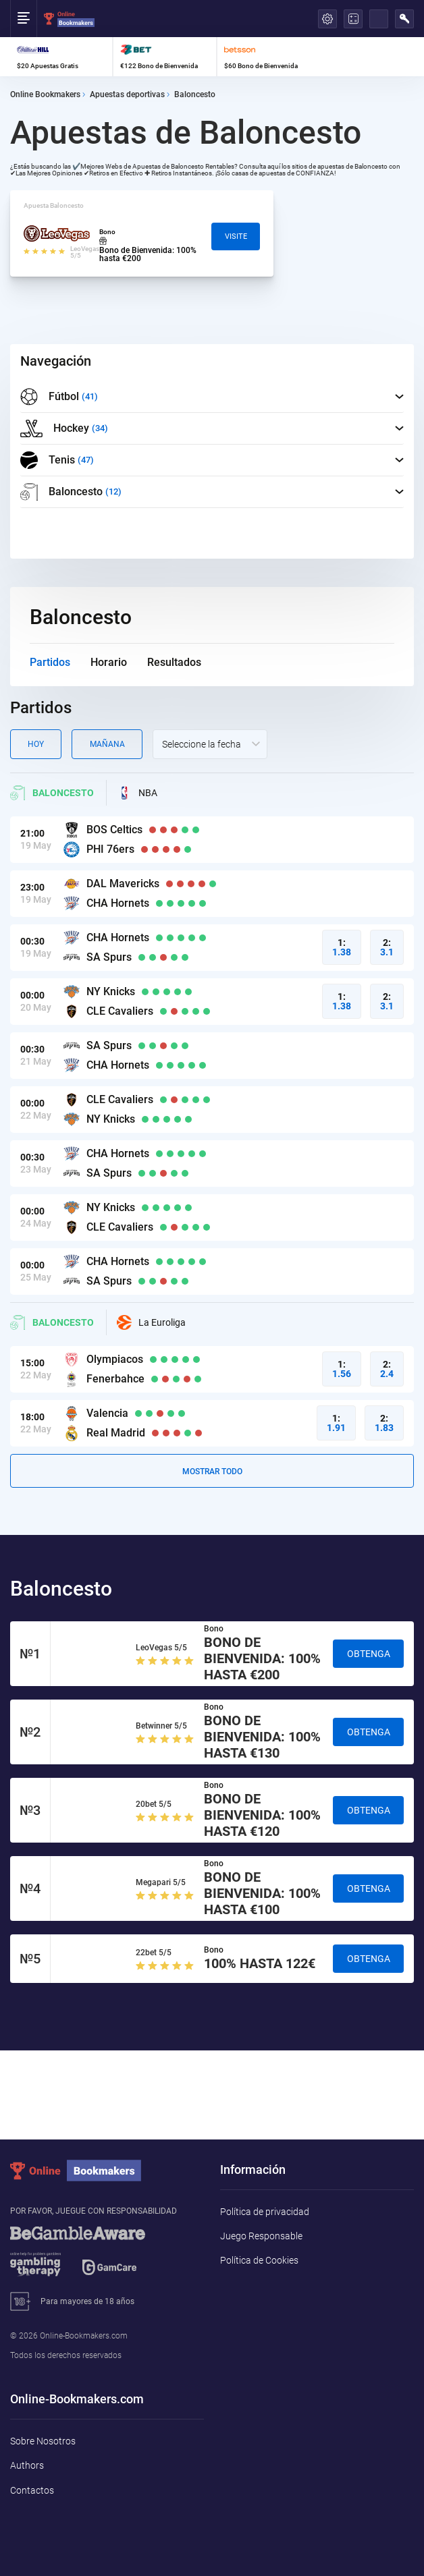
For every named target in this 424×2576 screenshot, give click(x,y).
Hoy (36, 744)
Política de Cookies (259, 2260)
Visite (236, 236)
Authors (27, 2465)
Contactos (32, 2490)
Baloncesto (52, 792)
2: (387, 947)
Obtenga (368, 1653)
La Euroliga (151, 1322)
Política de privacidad (264, 2211)
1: (341, 947)
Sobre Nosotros (43, 2441)
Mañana (107, 744)
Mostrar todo (212, 1471)
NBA (137, 792)
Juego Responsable (261, 2236)
